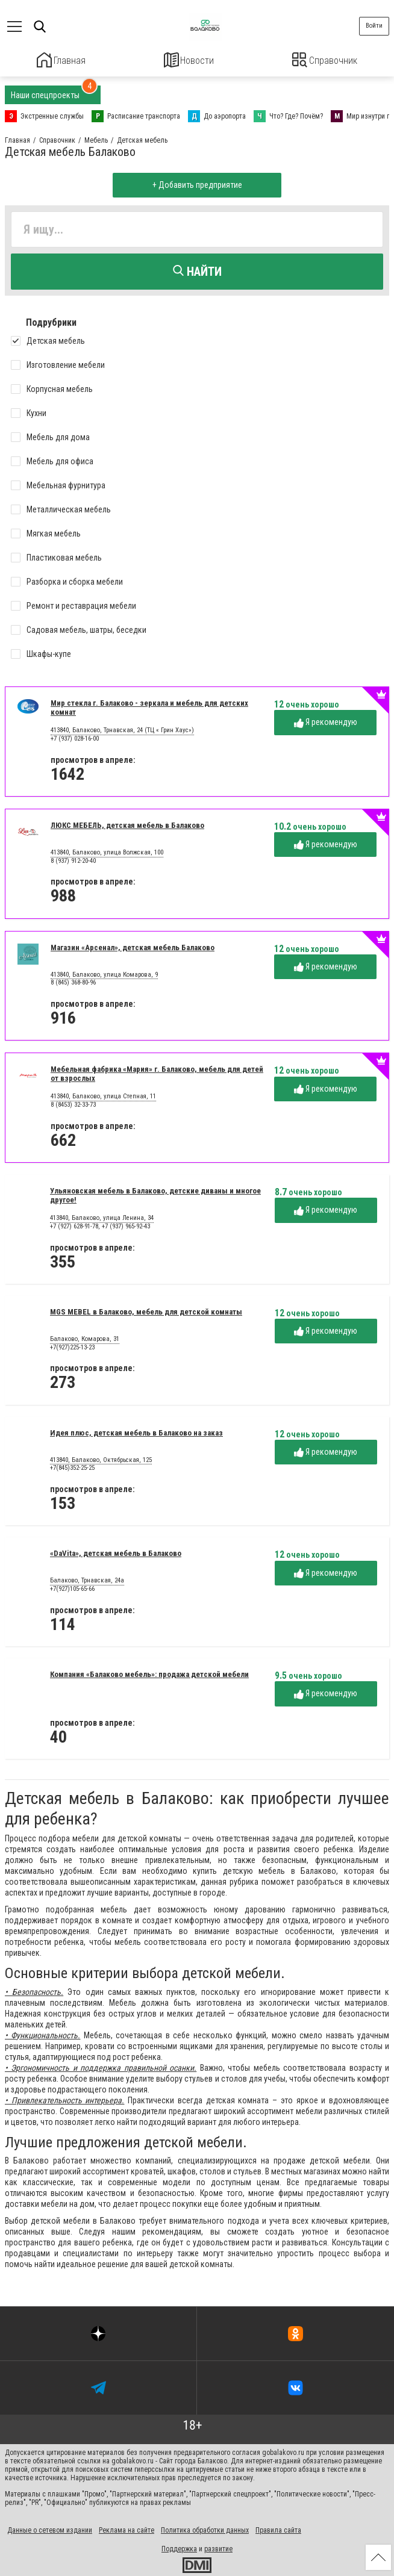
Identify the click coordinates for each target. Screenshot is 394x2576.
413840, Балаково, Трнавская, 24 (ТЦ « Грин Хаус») (122, 729)
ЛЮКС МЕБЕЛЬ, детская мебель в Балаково (127, 823)
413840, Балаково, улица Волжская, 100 (107, 850)
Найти (197, 270)
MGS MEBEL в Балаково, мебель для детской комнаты (146, 1309)
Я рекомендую (325, 721)
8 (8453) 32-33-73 (73, 1103)
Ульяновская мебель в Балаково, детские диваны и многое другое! (155, 1193)
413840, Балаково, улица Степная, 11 (103, 1095)
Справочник (325, 59)
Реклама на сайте (126, 2528)
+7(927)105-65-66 (72, 1587)
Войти (374, 26)
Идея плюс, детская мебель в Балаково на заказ (136, 1431)
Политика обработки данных (205, 2528)
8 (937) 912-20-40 (73, 859)
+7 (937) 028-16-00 (75, 737)
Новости (189, 59)
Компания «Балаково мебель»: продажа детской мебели (149, 1672)
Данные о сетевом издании (49, 2528)
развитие (218, 2547)
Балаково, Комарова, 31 (84, 1337)
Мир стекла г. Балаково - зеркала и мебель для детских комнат (149, 706)
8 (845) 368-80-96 (73, 981)
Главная (61, 59)
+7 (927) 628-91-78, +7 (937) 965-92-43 (100, 1224)
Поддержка (179, 2547)
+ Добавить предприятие (197, 183)
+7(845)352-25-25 (72, 1466)
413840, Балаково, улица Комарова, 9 (104, 973)
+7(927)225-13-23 (72, 1345)
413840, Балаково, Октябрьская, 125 (101, 1458)
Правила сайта (278, 2528)
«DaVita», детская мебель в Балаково (115, 1552)
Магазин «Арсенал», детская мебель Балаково (132, 945)
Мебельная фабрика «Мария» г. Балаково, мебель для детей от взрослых (157, 1072)
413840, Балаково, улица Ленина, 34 (102, 1217)
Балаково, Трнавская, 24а (87, 1579)
